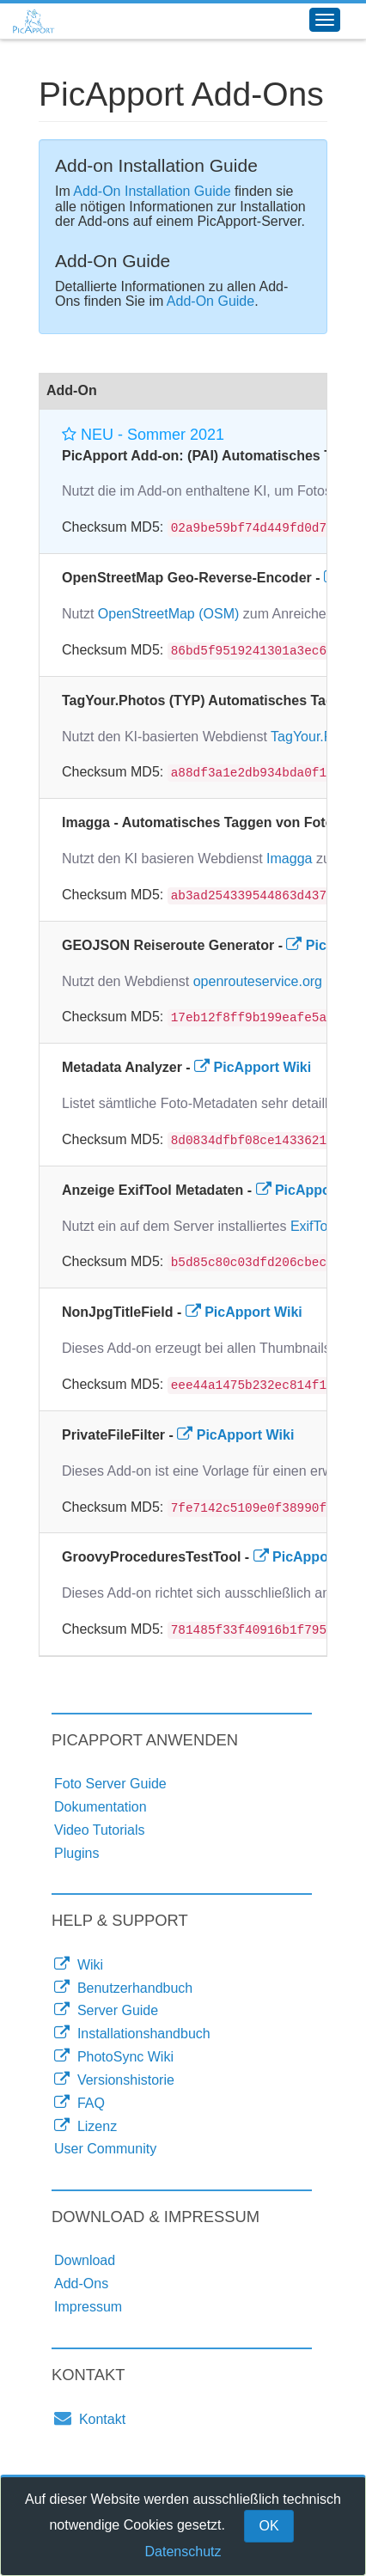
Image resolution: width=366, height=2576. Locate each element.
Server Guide (106, 2010)
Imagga (289, 858)
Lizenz (85, 2126)
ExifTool (314, 1226)
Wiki (78, 1964)
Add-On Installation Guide (151, 191)
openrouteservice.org (257, 981)
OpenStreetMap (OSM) (169, 613)
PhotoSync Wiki (114, 2056)
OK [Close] (268, 2525)
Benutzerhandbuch (123, 1987)
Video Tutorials (99, 1830)
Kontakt (89, 2418)
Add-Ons (81, 2283)
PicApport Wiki (252, 1067)
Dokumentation (100, 1807)
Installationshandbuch (132, 2033)
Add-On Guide (210, 301)
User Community (105, 2148)
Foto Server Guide (110, 1783)
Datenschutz (183, 2551)
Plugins (76, 1853)
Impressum (88, 2306)
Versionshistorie (114, 2079)
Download (84, 2260)
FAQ (79, 2102)
